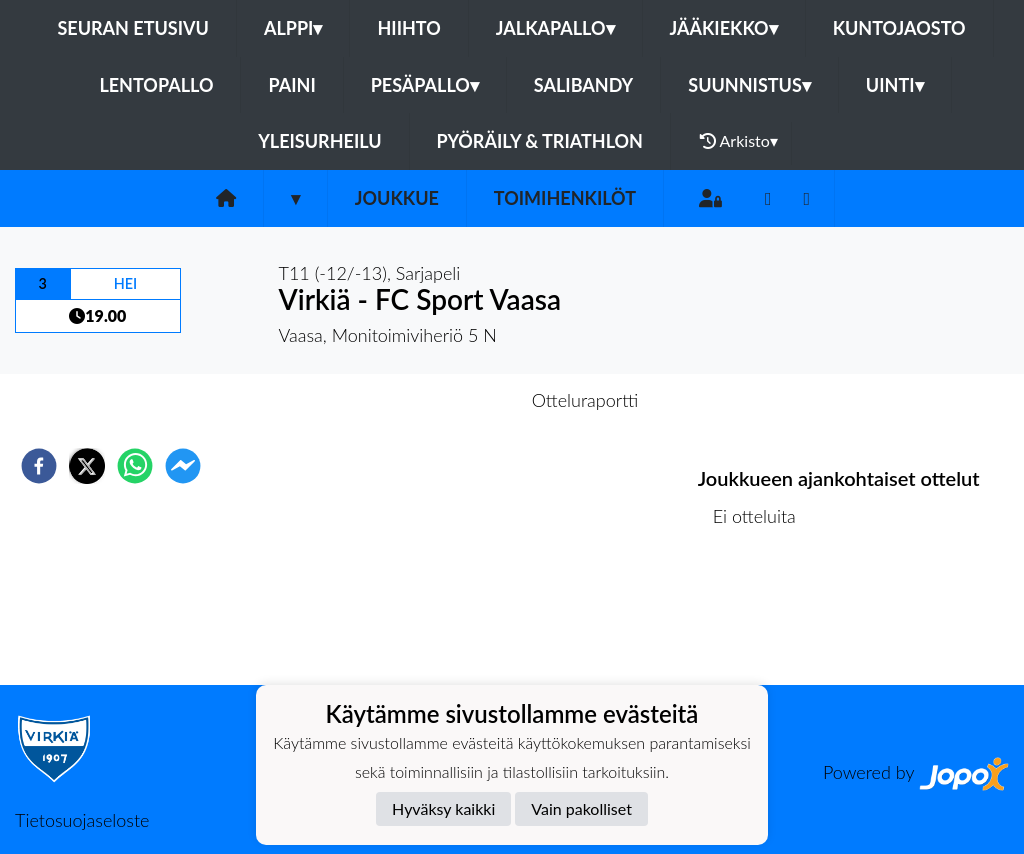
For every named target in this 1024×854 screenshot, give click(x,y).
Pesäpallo (425, 85)
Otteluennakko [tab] (443, 400)
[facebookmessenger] (183, 466)
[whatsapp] (135, 466)
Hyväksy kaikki (443, 808)
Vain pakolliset (581, 808)
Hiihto (408, 28)
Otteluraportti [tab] (585, 400)
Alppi (293, 28)
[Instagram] (807, 198)
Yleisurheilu (319, 141)
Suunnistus (749, 85)
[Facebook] (768, 198)
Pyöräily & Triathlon (540, 141)
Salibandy (583, 85)
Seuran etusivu (133, 28)
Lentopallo (156, 85)
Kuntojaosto (899, 28)
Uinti (895, 85)
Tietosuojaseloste (82, 820)
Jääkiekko (724, 28)
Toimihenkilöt (565, 198)
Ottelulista (762, 617)
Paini (291, 85)
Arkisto (739, 141)
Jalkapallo (555, 28)
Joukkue (397, 198)
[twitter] (87, 466)
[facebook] (39, 466)
